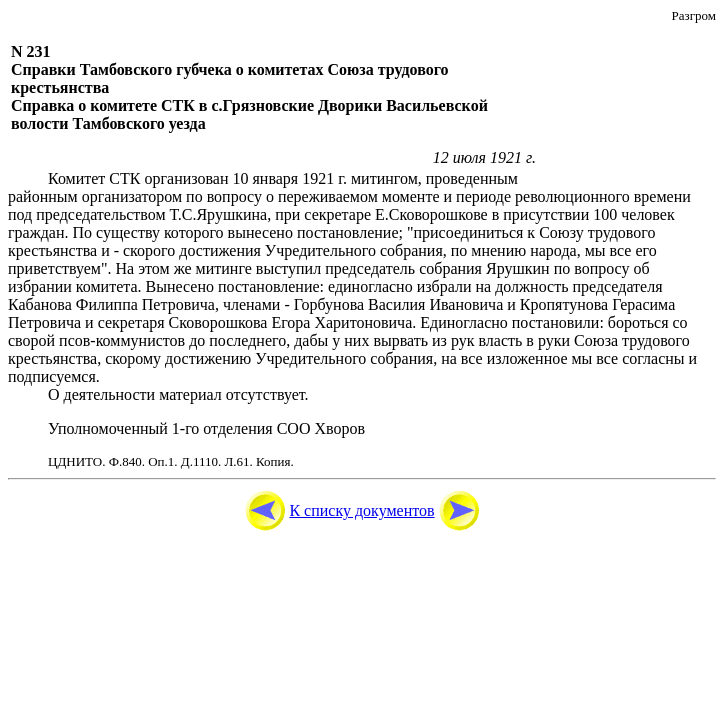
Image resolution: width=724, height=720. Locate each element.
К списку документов (361, 510)
